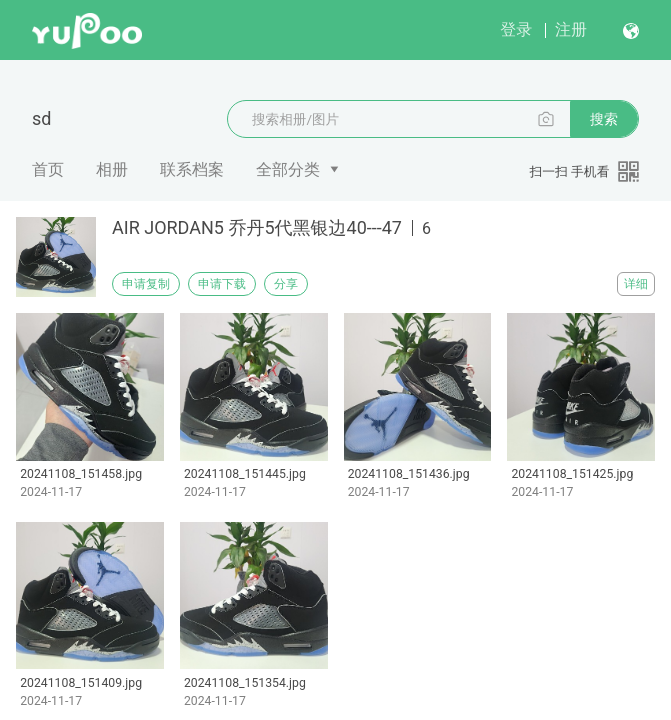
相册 (112, 169)
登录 (516, 29)
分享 (286, 284)
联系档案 (192, 169)
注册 (571, 29)
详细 (636, 284)
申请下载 (222, 284)
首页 (48, 169)
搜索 (604, 119)
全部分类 (288, 169)
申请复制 (146, 284)
